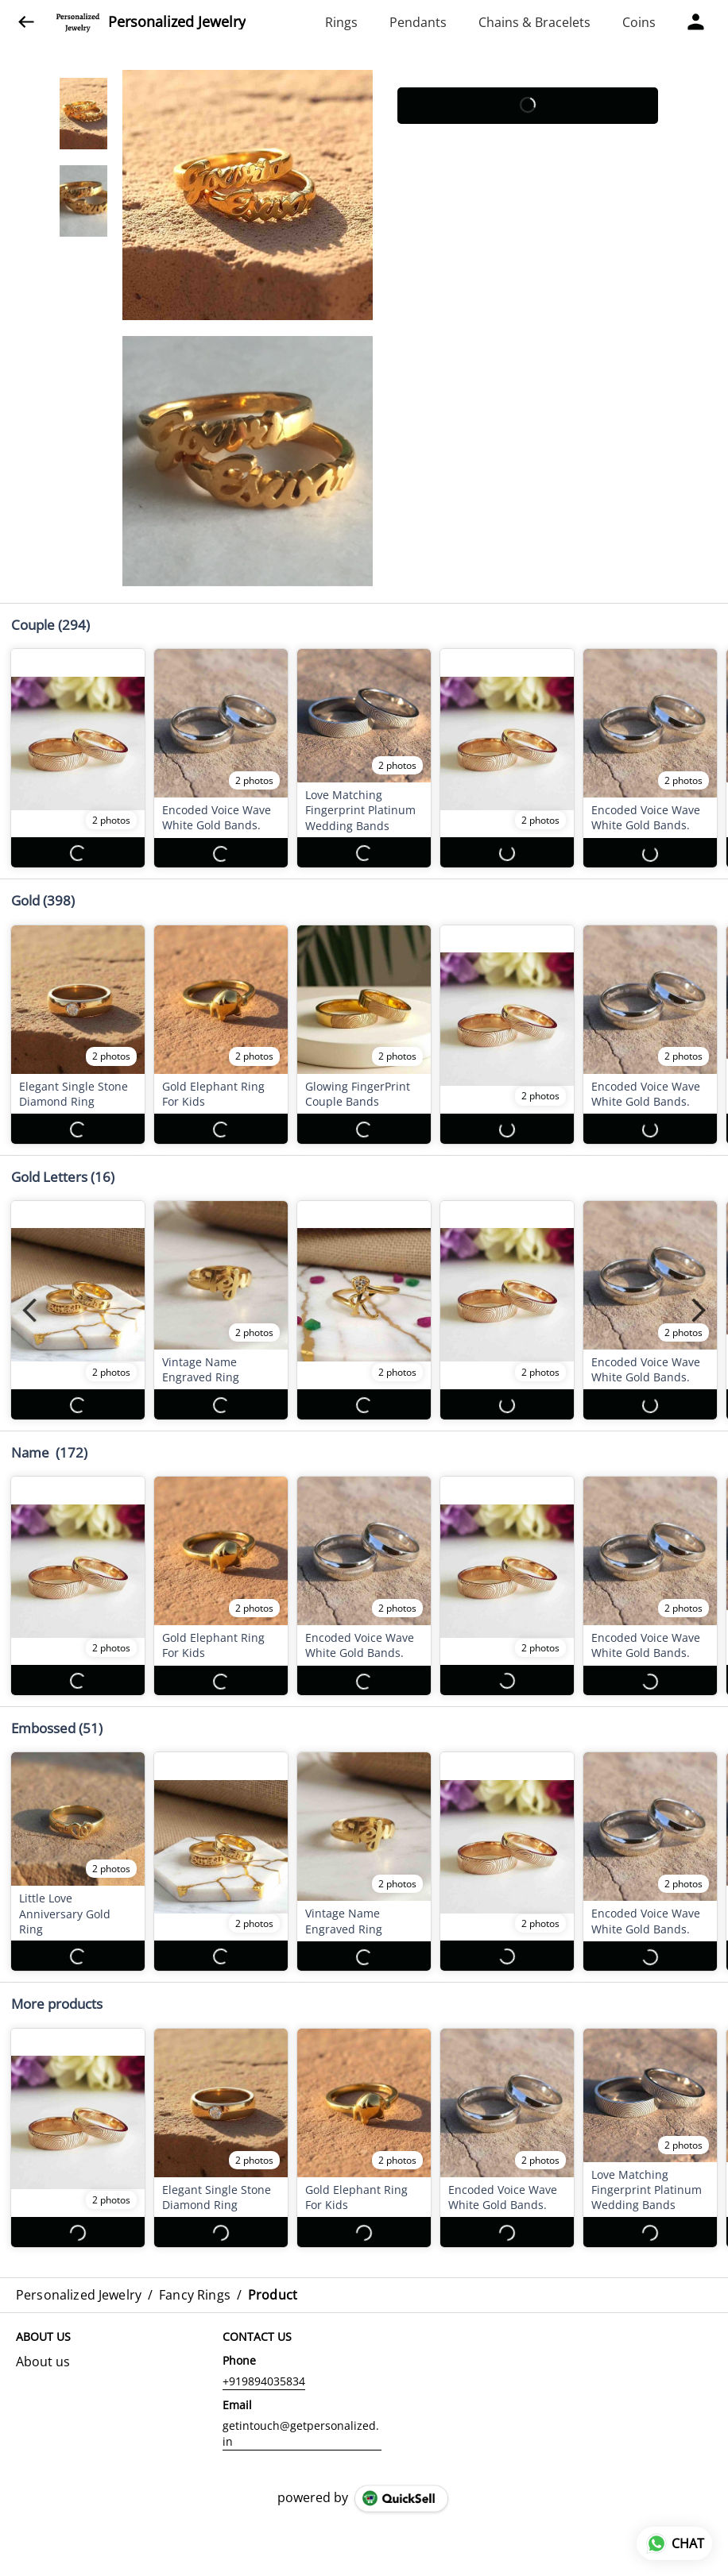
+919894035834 (264, 2365)
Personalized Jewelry (177, 22)
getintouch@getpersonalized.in (301, 2418)
